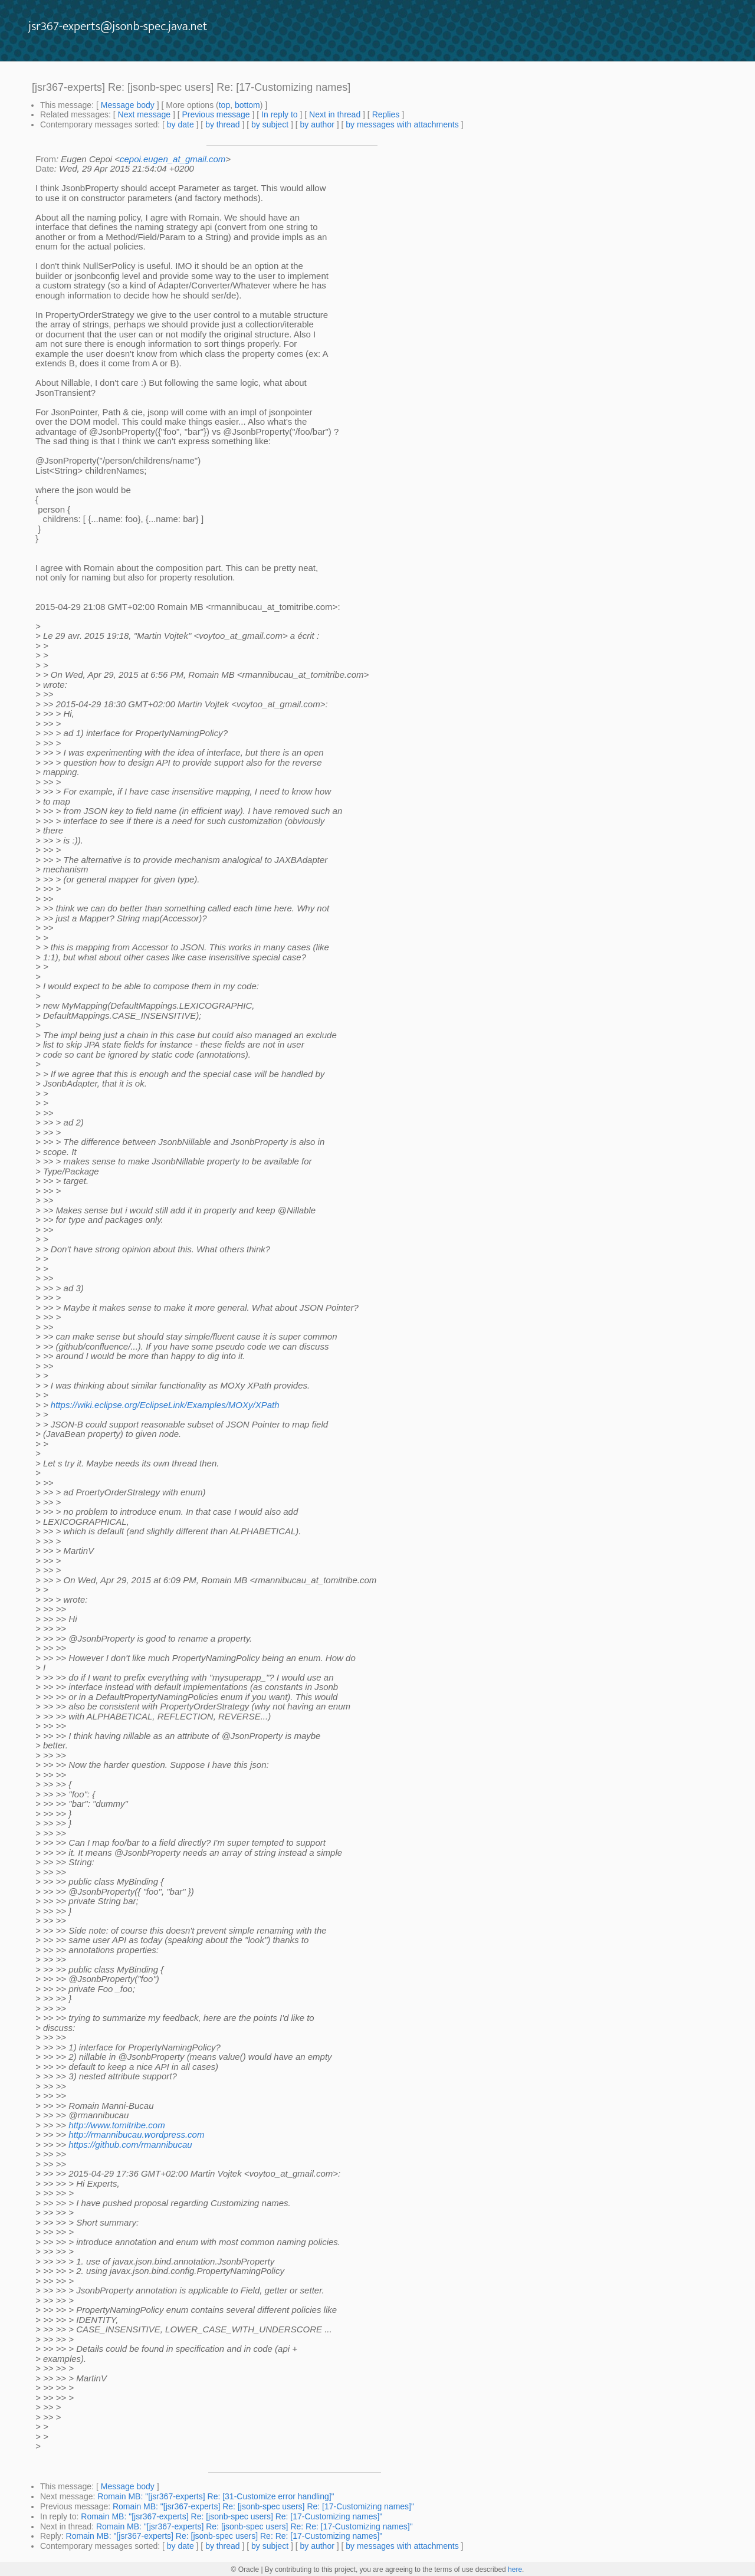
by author (317, 124)
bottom (247, 105)
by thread (222, 124)
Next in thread (334, 114)
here (515, 2569)
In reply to (279, 114)
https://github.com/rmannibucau (130, 2144)
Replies (386, 114)
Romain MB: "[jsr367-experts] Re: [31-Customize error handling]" (215, 2496)
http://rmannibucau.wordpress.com (136, 2134)
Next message (144, 114)
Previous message (216, 114)
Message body (128, 105)
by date (180, 124)
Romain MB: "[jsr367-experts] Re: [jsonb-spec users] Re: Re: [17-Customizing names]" (254, 2526)
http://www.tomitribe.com (116, 2125)
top (224, 105)
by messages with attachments (402, 124)
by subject (269, 124)
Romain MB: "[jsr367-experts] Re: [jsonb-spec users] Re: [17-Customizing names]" (263, 2506)
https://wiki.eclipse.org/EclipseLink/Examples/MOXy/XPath (165, 1405)
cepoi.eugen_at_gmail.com (172, 159)
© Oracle (245, 2569)
